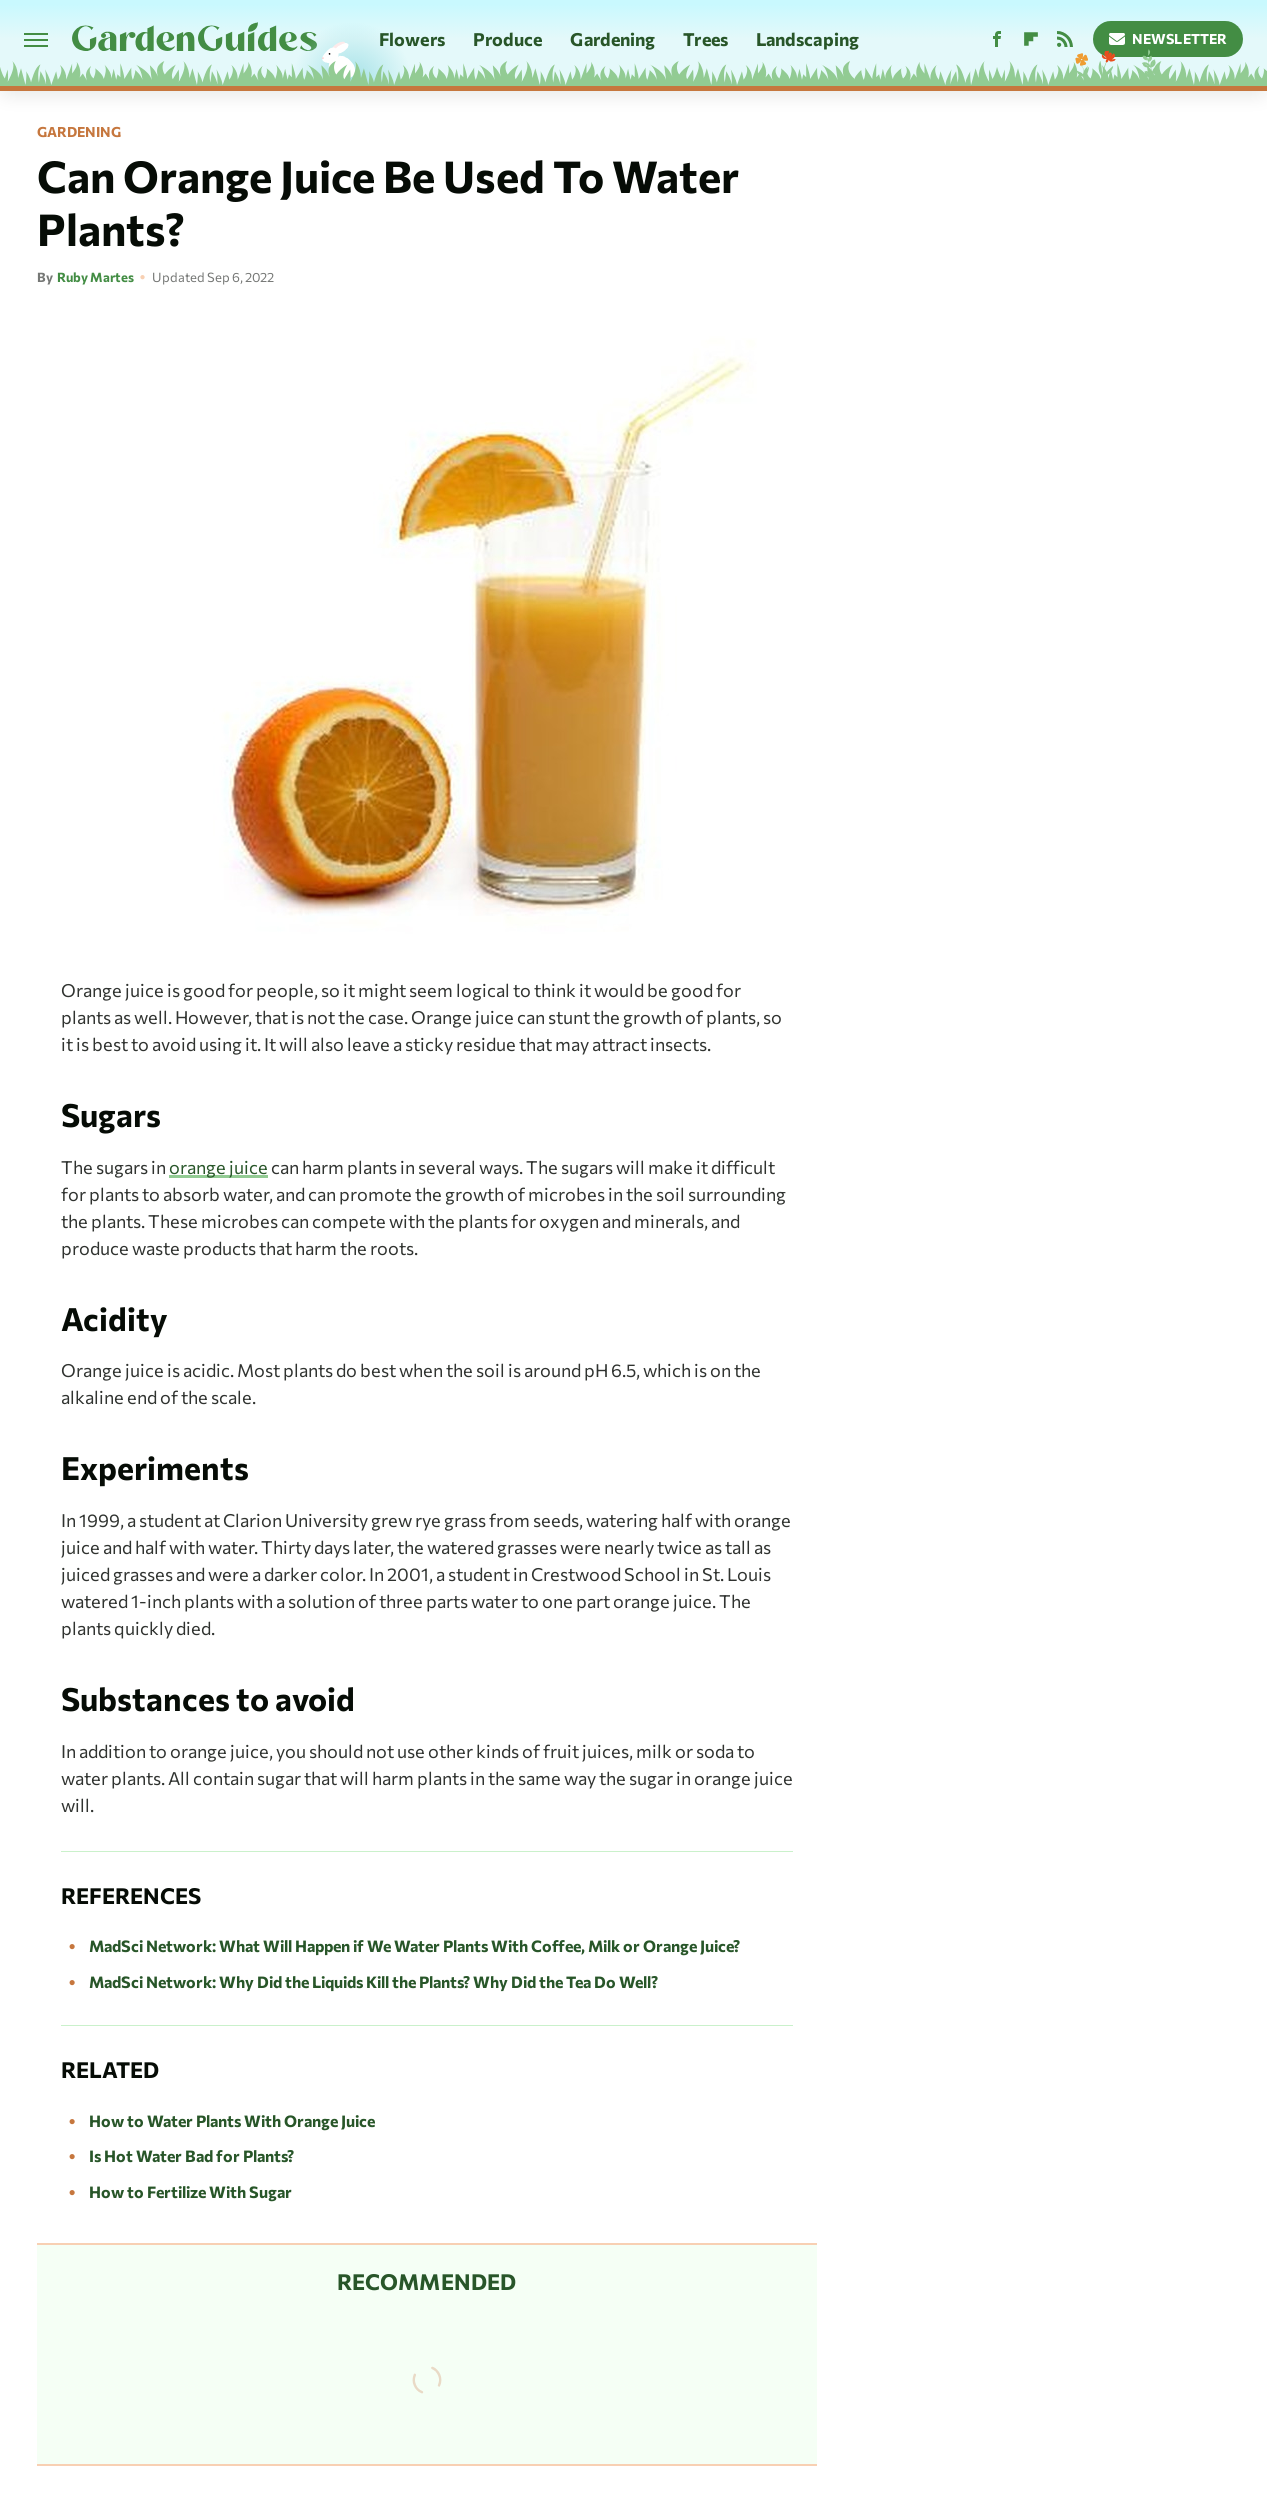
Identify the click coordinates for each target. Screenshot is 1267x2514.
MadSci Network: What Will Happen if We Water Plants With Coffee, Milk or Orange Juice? (414, 1945)
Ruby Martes (95, 277)
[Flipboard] (1031, 39)
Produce (508, 39)
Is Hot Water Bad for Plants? (191, 2155)
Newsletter (1168, 38)
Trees (705, 39)
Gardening (612, 39)
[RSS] (1065, 39)
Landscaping (807, 39)
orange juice (218, 1167)
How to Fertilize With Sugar (190, 2191)
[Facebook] (997, 39)
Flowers (412, 39)
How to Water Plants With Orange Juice (232, 2120)
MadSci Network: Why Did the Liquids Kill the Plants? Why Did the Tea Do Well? (373, 1981)
